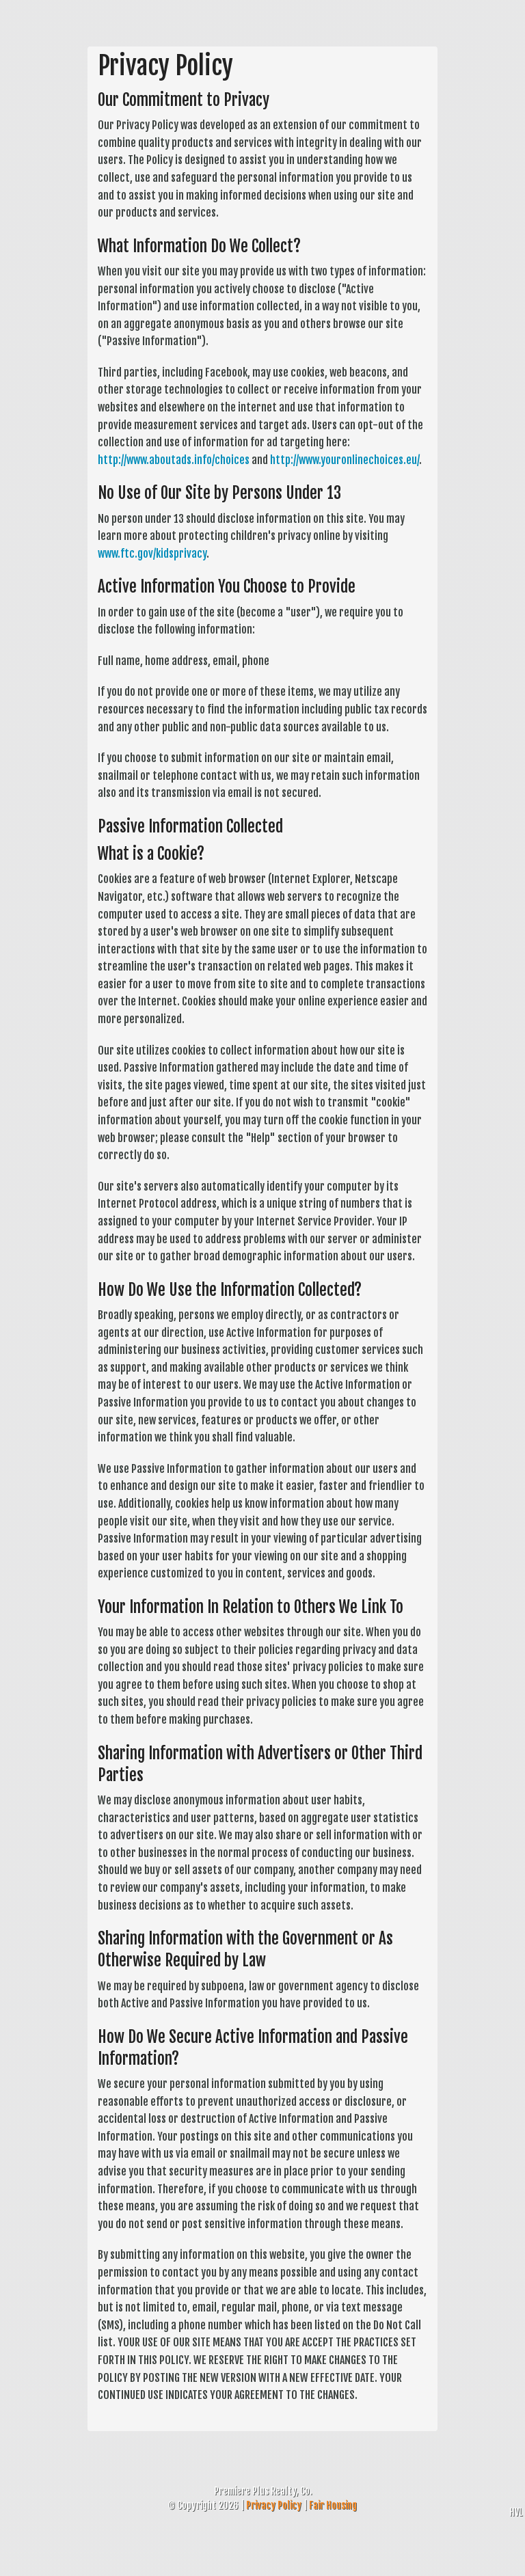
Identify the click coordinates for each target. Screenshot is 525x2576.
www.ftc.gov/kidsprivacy (152, 553)
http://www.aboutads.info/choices (174, 460)
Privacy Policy (273, 2505)
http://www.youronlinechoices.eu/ (344, 460)
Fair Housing (333, 2505)
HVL (515, 2512)
